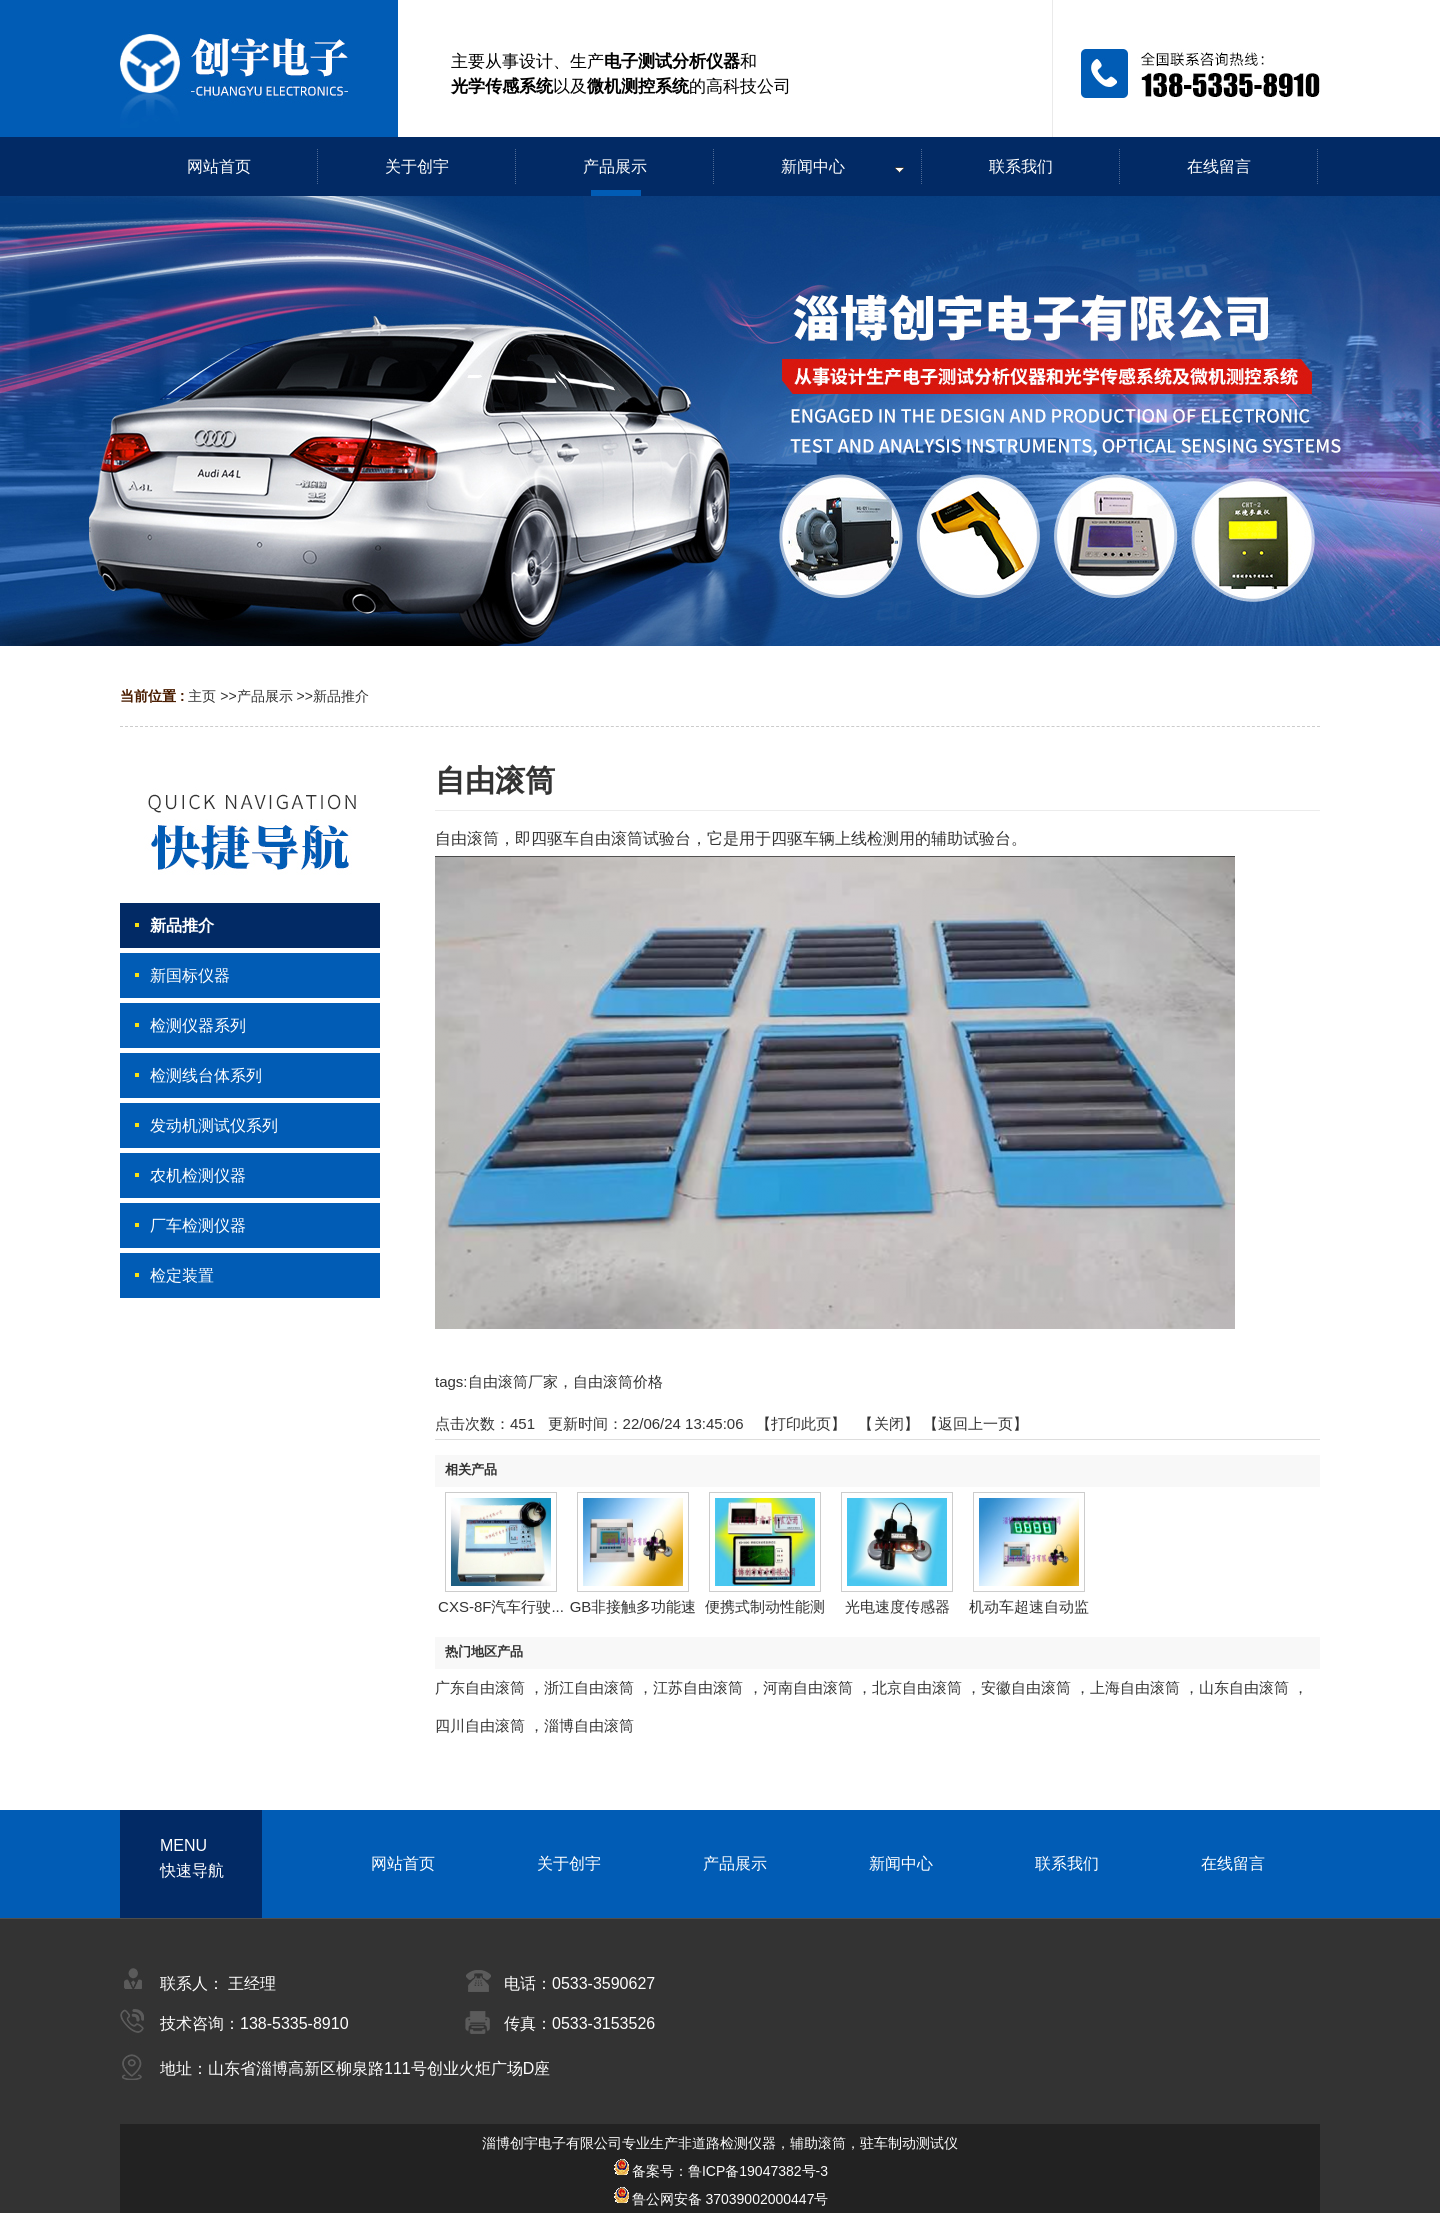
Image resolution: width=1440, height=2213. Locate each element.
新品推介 (341, 696)
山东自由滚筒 (1244, 1687)
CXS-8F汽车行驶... (501, 1606)
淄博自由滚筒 (589, 1725)
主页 (202, 696)
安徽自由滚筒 (1026, 1687)
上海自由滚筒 (1135, 1687)
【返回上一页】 (975, 1423)
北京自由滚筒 (917, 1687)
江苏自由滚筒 (698, 1687)
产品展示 (265, 696)
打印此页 (801, 1423)
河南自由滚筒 (808, 1687)
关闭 (889, 1423)
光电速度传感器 (897, 1606)
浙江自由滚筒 (589, 1687)
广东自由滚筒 (480, 1687)
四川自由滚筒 (480, 1725)
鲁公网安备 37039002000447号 (720, 2199)
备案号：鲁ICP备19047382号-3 (720, 2171)
